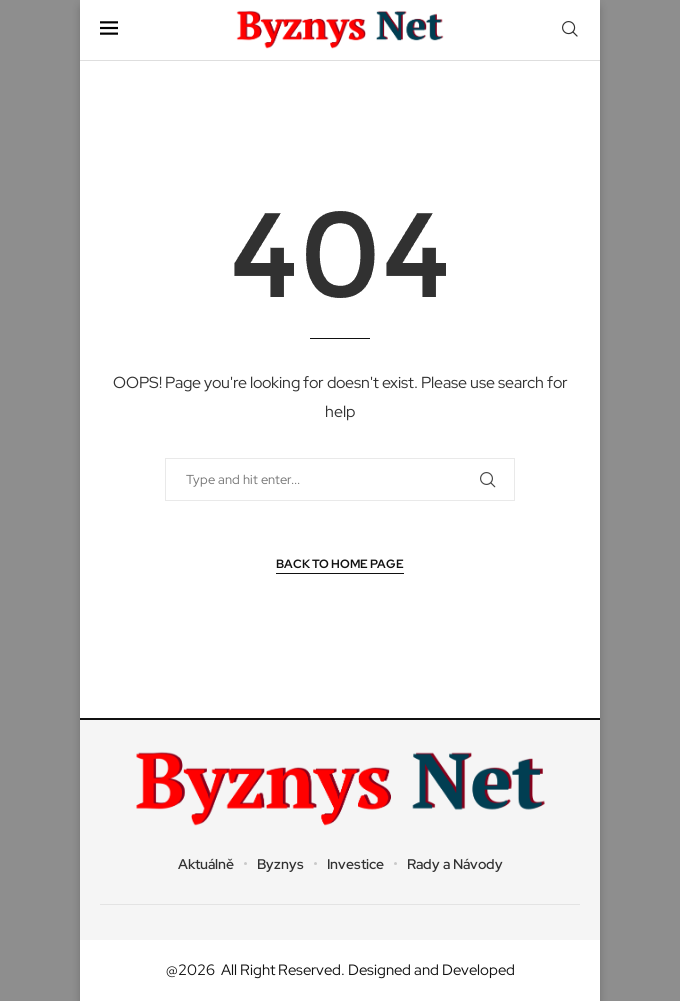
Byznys (280, 864)
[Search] (570, 30)
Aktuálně (206, 864)
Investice (355, 864)
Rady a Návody (455, 864)
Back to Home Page (340, 564)
